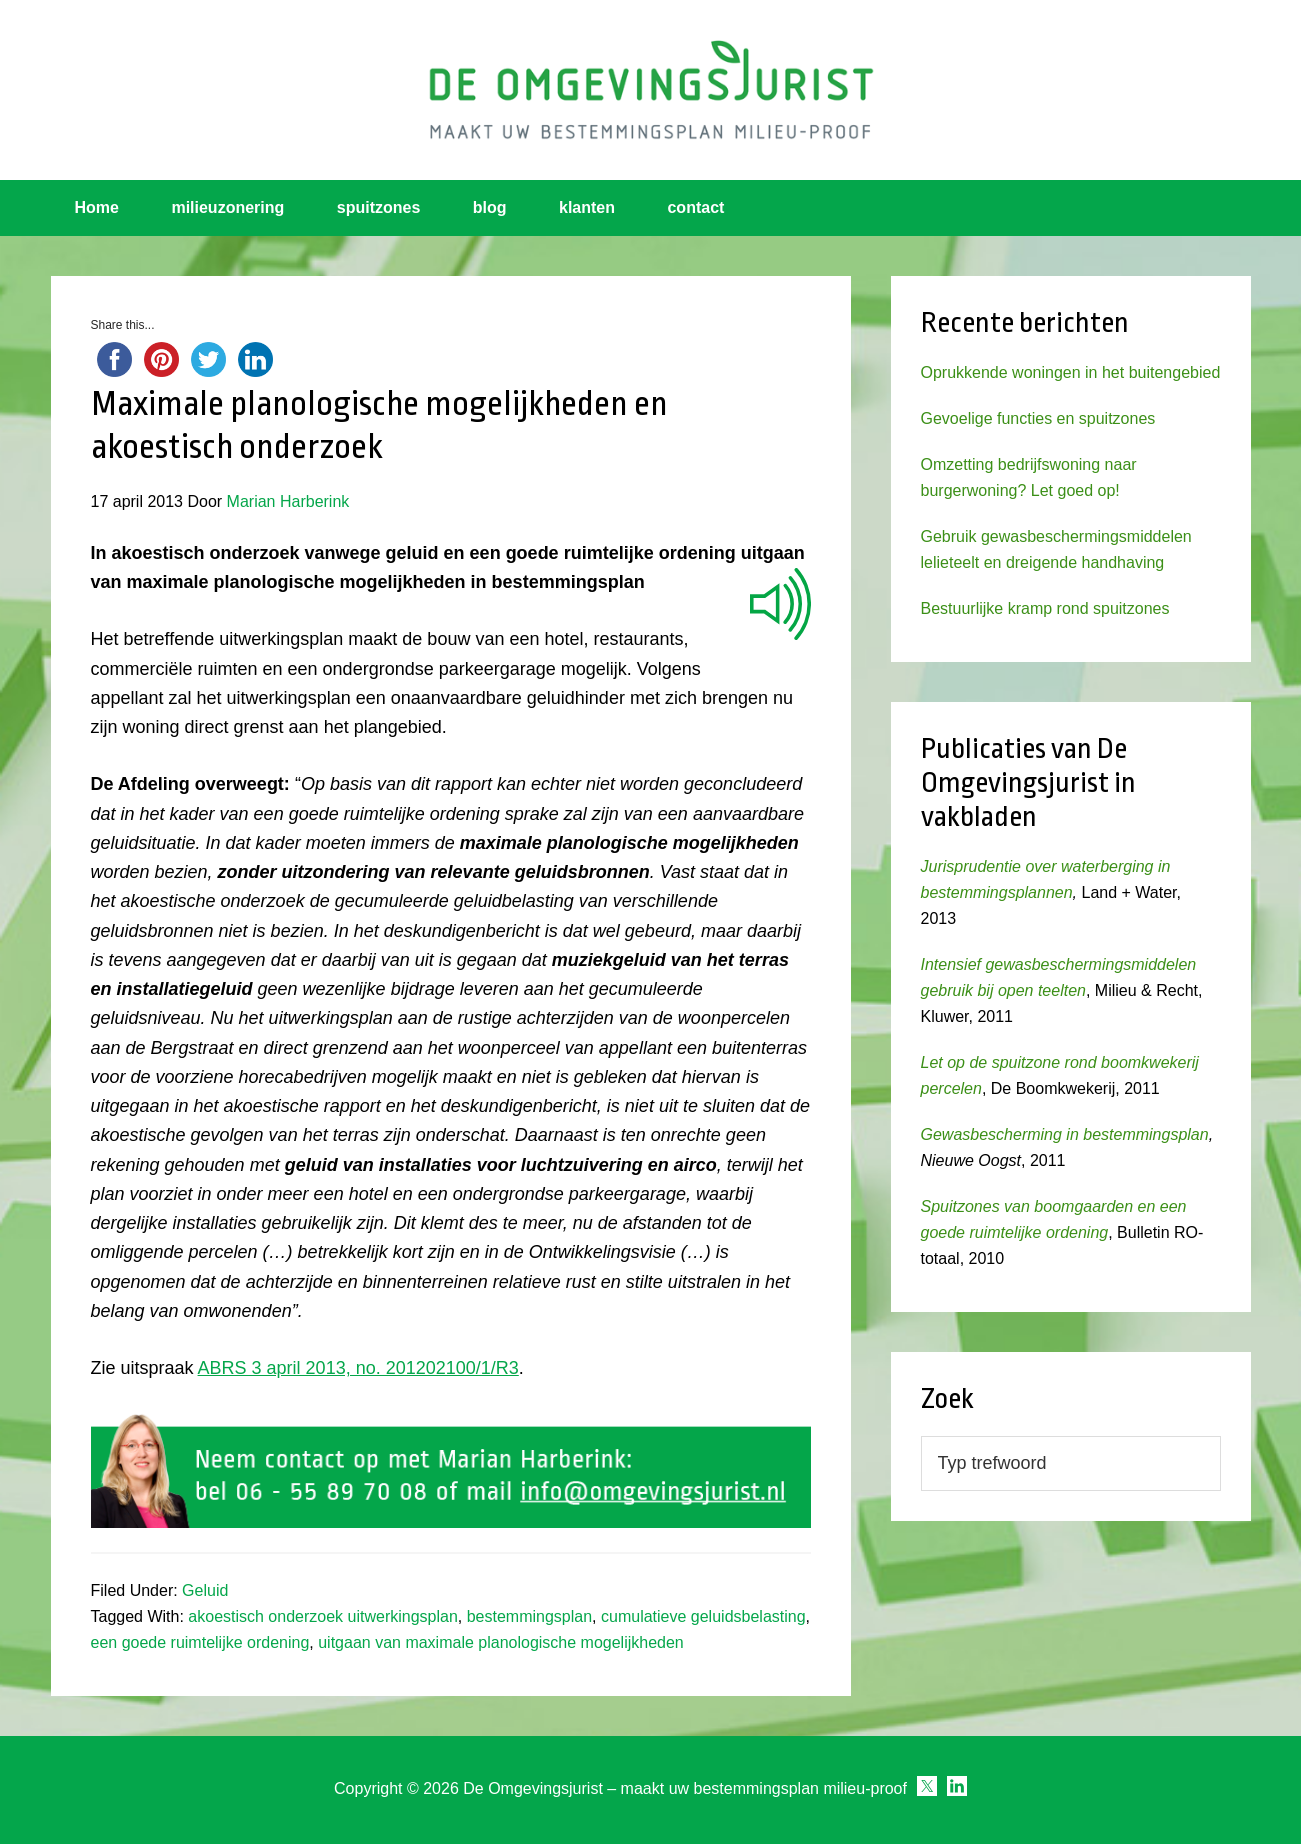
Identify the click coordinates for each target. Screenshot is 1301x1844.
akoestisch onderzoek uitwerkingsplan (322, 1616)
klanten (587, 207)
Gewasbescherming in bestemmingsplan (1065, 1134)
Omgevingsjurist (651, 90)
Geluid (205, 1590)
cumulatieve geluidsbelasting (703, 1616)
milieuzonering (227, 207)
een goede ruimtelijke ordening (200, 1642)
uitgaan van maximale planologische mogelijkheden (501, 1642)
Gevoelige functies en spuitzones (1038, 418)
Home (97, 207)
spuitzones (379, 207)
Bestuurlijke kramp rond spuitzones (1045, 608)
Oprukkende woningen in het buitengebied (1071, 372)
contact (695, 207)
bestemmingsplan (529, 1616)
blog (490, 207)
